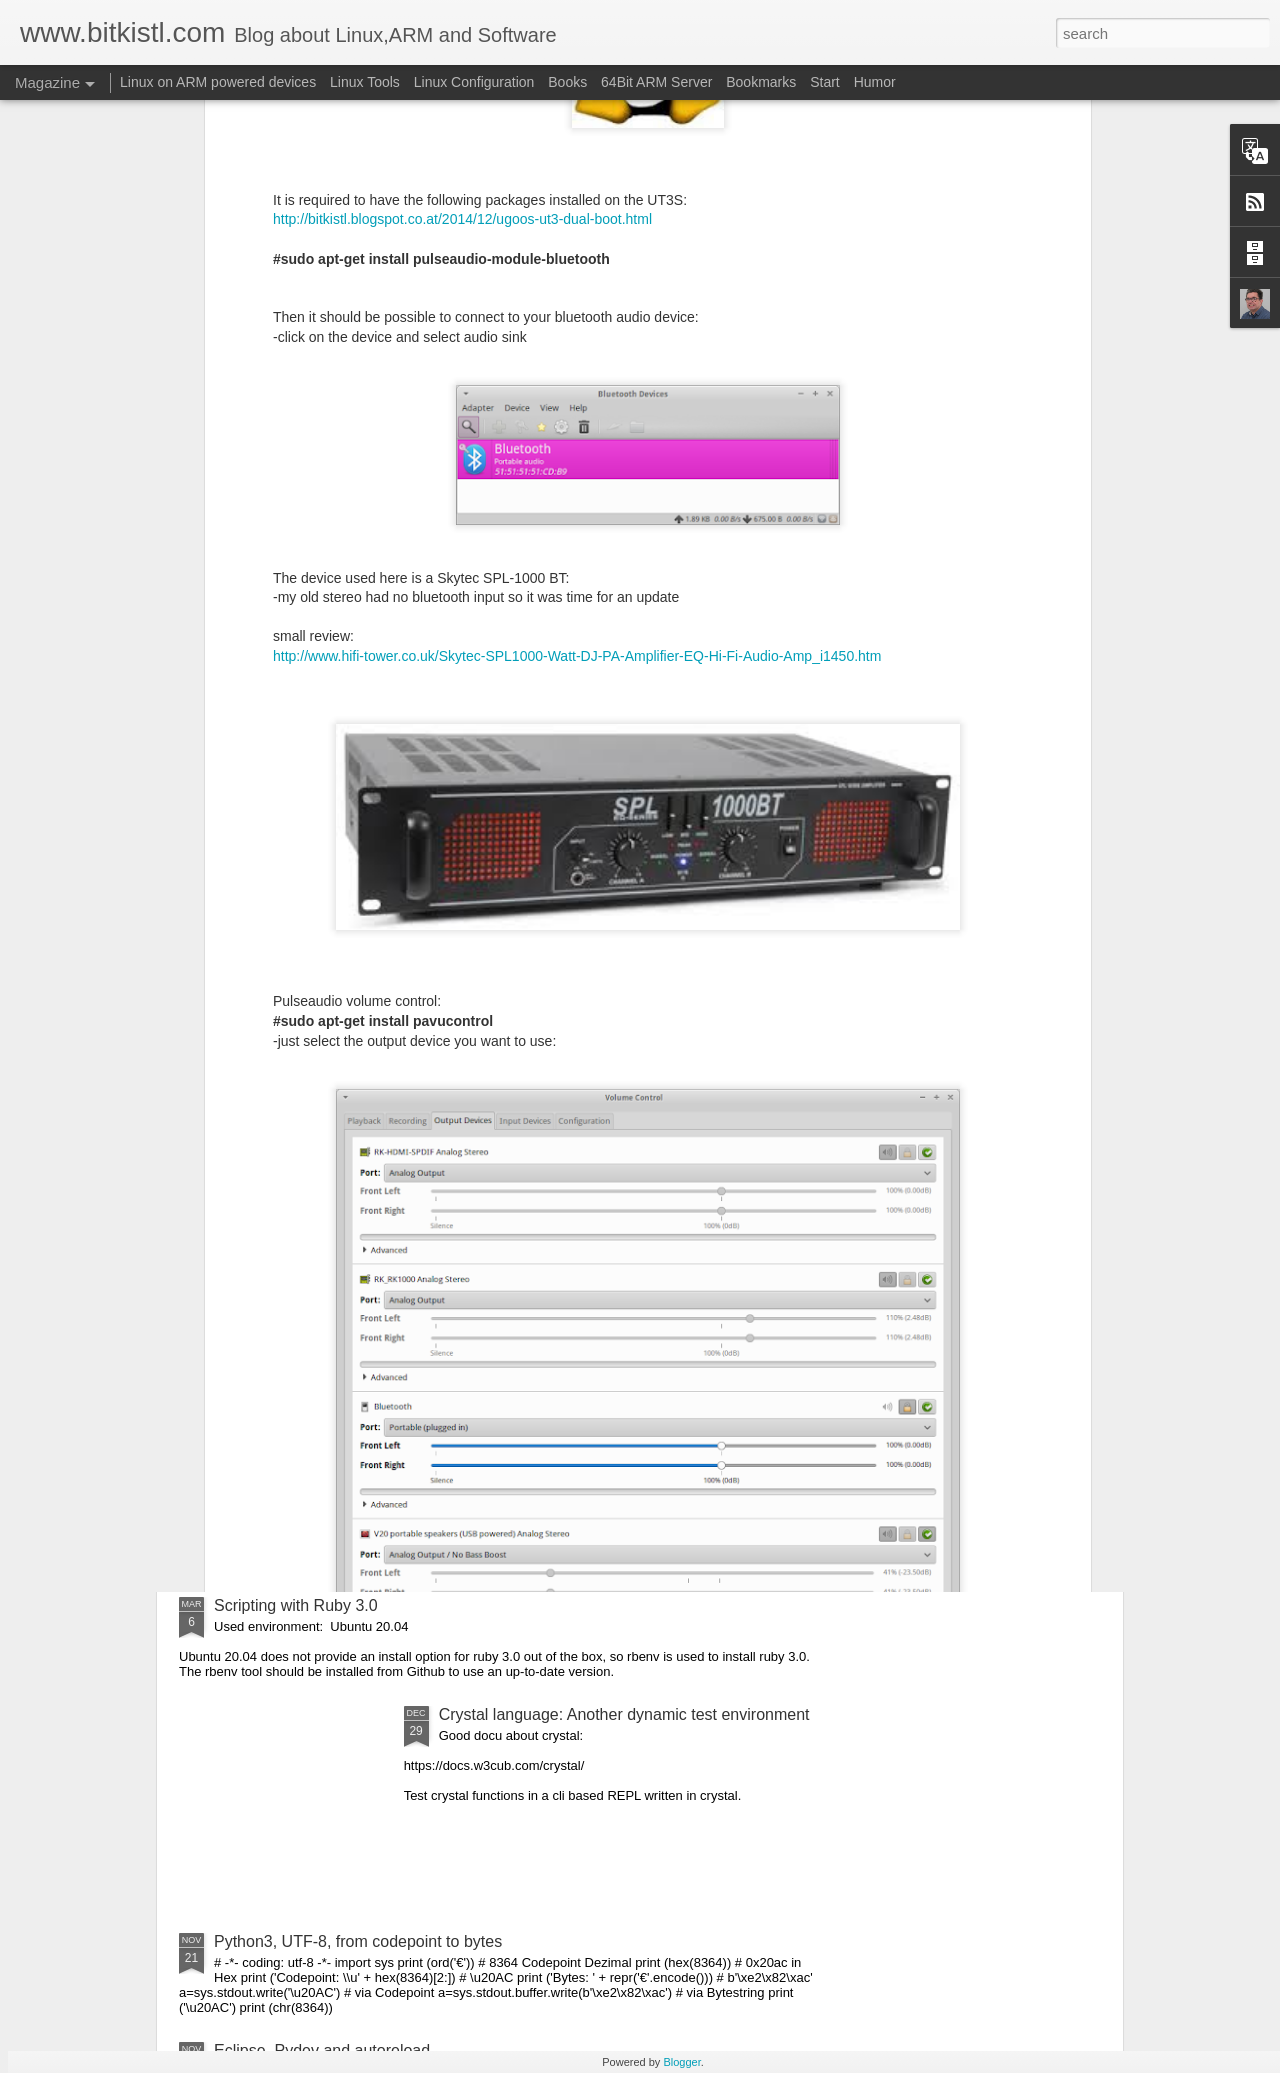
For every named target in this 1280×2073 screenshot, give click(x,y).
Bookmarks (761, 82)
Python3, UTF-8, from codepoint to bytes (358, 1941)
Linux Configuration (474, 82)
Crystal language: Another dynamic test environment (624, 1714)
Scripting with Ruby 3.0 (296, 1605)
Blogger (681, 2062)
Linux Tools (365, 82)
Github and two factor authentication (342, 1151)
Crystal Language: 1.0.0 (299, 1378)
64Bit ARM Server (656, 82)
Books (567, 82)
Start (825, 82)
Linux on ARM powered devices (218, 82)
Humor (875, 82)
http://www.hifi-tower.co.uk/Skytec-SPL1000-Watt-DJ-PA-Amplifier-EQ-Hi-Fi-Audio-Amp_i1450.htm (577, 349)
